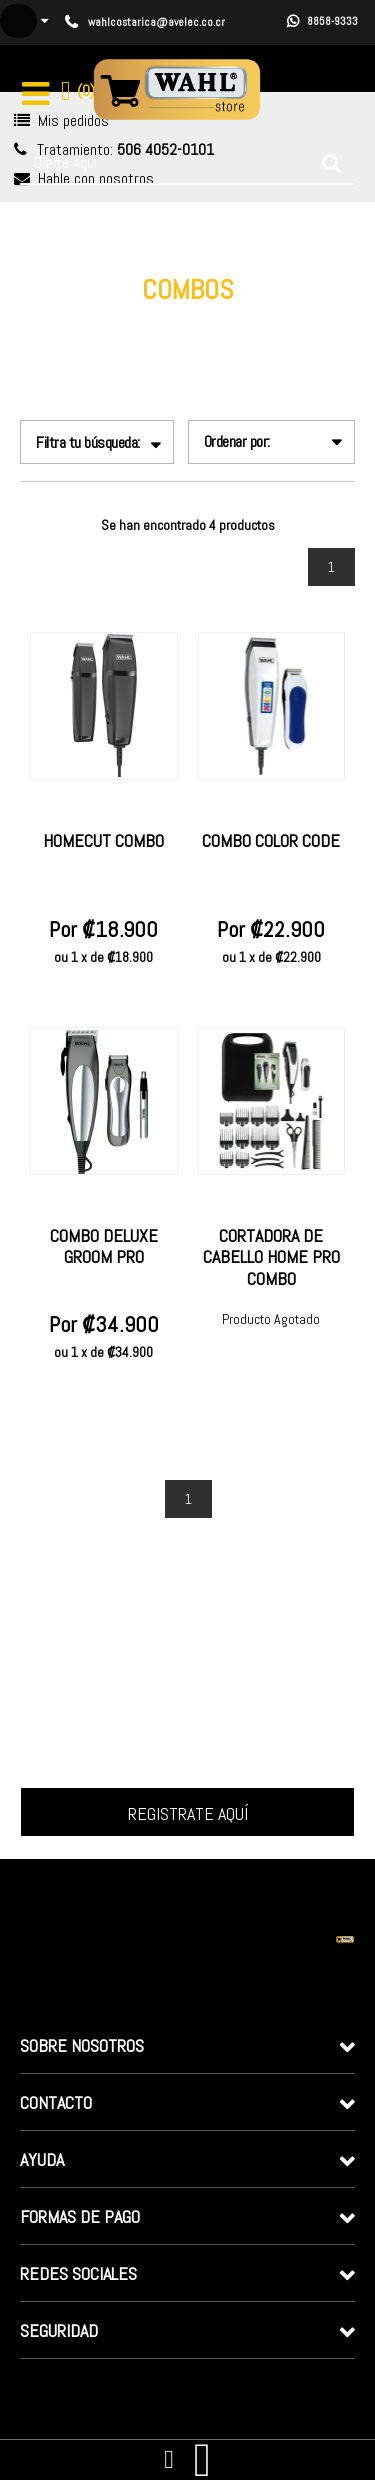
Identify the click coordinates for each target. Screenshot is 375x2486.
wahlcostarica (95, 321)
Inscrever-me (187, 1812)
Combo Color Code (271, 840)
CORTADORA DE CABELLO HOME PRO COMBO (271, 1257)
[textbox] (187, 163)
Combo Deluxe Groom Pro (104, 1246)
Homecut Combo (103, 840)
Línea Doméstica (205, 321)
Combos (296, 321)
